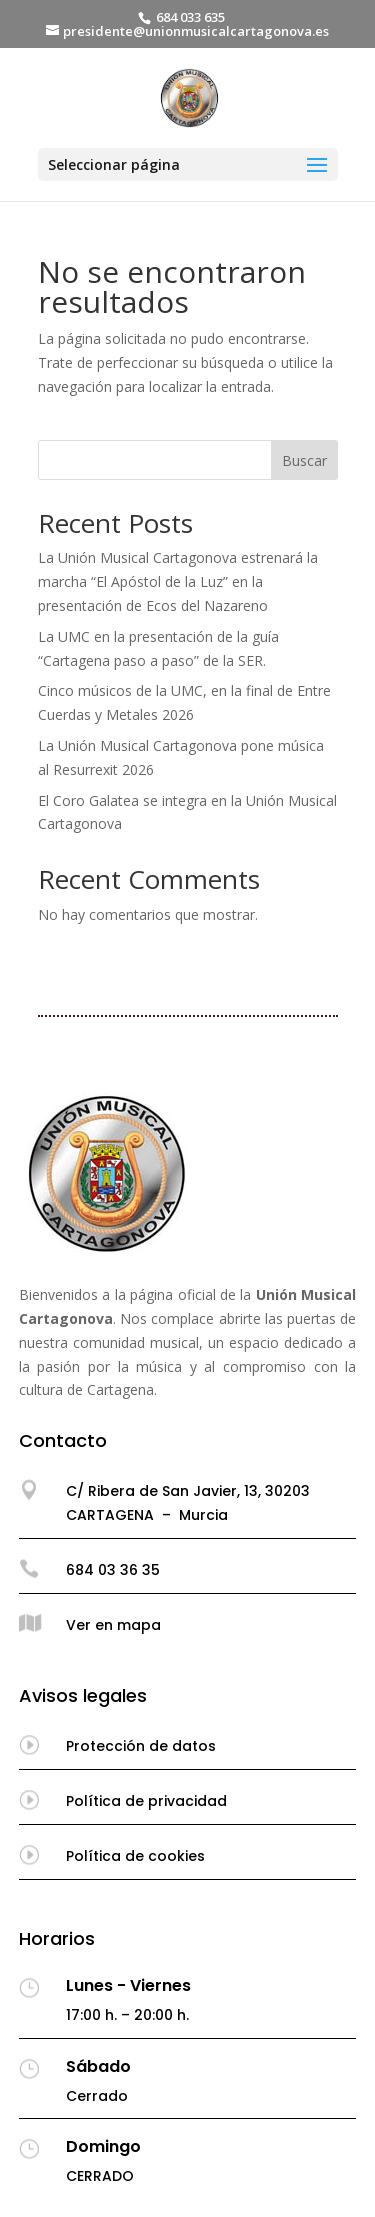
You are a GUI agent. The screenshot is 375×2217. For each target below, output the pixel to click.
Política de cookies (135, 1856)
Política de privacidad (146, 1801)
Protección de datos (141, 1746)
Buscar (304, 460)
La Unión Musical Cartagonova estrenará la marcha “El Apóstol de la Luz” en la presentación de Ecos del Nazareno (178, 581)
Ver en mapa (113, 1625)
